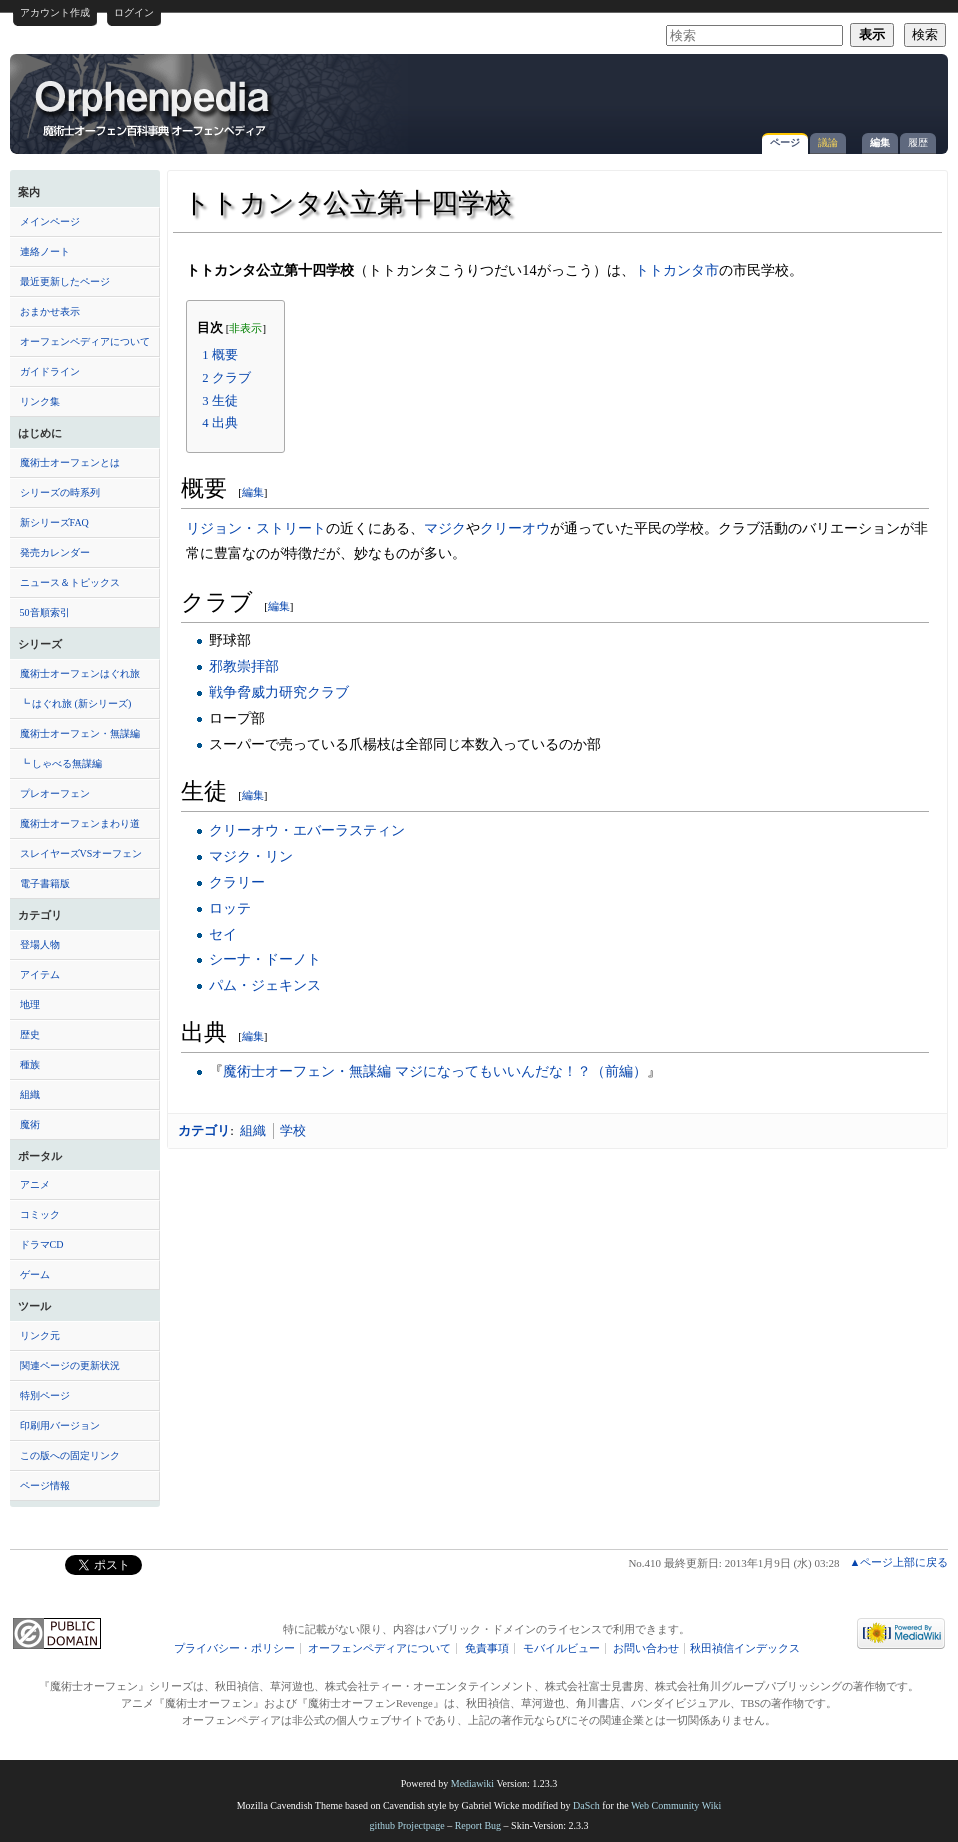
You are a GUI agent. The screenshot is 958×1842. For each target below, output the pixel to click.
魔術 (30, 1124)
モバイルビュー (561, 1648)
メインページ (50, 221)
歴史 (30, 1034)
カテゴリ (204, 1130)
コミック (40, 1214)
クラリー (237, 882)
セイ (223, 934)
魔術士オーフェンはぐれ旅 (80, 673)
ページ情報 (45, 1485)
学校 (293, 1130)
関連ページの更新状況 (70, 1365)
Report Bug (478, 1825)
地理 (30, 1004)
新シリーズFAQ (54, 522)
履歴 (918, 142)
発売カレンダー (55, 552)
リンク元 (40, 1335)
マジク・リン (251, 856)
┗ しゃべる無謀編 (61, 763)
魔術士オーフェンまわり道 (80, 823)
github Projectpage (406, 1825)
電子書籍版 (45, 883)
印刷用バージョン (60, 1425)
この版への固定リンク (70, 1455)
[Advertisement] (704, 94)
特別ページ (45, 1395)
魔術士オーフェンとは (70, 462)
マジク (445, 528)
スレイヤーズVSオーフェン (81, 853)
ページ (785, 142)
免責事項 (487, 1648)
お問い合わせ (646, 1648)
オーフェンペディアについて (85, 341)
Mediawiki (472, 1783)
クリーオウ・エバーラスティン (307, 830)
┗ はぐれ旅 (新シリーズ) (76, 703)
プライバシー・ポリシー (234, 1648)
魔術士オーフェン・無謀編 (80, 733)
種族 (30, 1064)
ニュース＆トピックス (70, 582)
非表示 (245, 328)
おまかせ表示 (50, 311)
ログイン (134, 12)
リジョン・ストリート (256, 528)
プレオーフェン (55, 793)
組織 (30, 1094)
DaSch (586, 1805)
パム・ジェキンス (265, 985)
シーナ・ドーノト (265, 959)
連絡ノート (45, 251)
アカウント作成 (55, 12)
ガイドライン (50, 371)
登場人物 (40, 944)
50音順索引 (45, 612)
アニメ (35, 1184)
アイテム (40, 974)
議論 (828, 142)
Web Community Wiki (676, 1805)
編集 (880, 142)
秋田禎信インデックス (745, 1648)
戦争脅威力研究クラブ (279, 692)
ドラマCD (42, 1244)
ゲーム (35, 1274)
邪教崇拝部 (244, 666)
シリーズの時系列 (60, 492)
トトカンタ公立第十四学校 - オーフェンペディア (154, 107)
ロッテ (230, 908)
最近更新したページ (65, 281)
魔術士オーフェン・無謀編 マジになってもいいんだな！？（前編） (435, 1071)
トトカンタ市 (677, 270)
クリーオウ (515, 528)
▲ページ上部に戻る (899, 1562)
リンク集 (40, 401)
